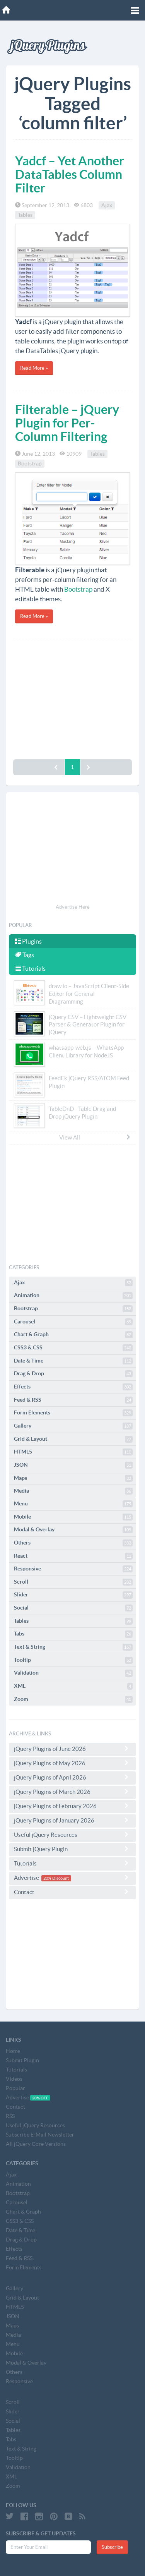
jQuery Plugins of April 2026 (72, 1777)
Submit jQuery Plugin (72, 1848)
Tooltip (73, 1660)
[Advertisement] (72, 697)
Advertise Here (73, 907)
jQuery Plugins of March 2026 (72, 1791)
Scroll (73, 1582)
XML (73, 1686)
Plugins (28, 941)
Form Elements (73, 1412)
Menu (73, 1503)
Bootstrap (30, 463)
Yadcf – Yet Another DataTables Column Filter (69, 174)
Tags (24, 954)
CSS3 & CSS (73, 1347)
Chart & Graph (73, 1334)
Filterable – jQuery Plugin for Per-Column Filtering (67, 422)
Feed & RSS (73, 1400)
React (73, 1556)
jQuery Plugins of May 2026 (72, 1762)
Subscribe (112, 2547)
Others (73, 1542)
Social (73, 1608)
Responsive (73, 1568)
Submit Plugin (22, 2060)
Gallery (73, 1426)
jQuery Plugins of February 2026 (72, 1805)
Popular (15, 2088)
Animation (73, 1295)
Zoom (73, 1699)
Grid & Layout (73, 1439)
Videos (14, 2079)
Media (73, 1491)
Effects (73, 1386)
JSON (73, 1465)
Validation (73, 1673)
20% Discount (56, 1878)
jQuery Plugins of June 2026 (72, 1748)
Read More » (34, 368)
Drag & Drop (73, 1373)
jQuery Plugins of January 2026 (72, 1820)
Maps (73, 1478)
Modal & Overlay (73, 1529)
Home (13, 2051)
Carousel (73, 1321)
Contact (72, 1891)
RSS (10, 2116)
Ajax (106, 205)
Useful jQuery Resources (72, 1834)
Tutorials (30, 968)
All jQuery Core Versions (36, 2144)
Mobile (73, 1517)
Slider (73, 1594)
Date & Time (73, 1361)
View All (95, 1137)
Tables (25, 215)
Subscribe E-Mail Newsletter (40, 2135)
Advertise (72, 1877)
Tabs (73, 1633)
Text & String (73, 1647)
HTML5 (73, 1451)
